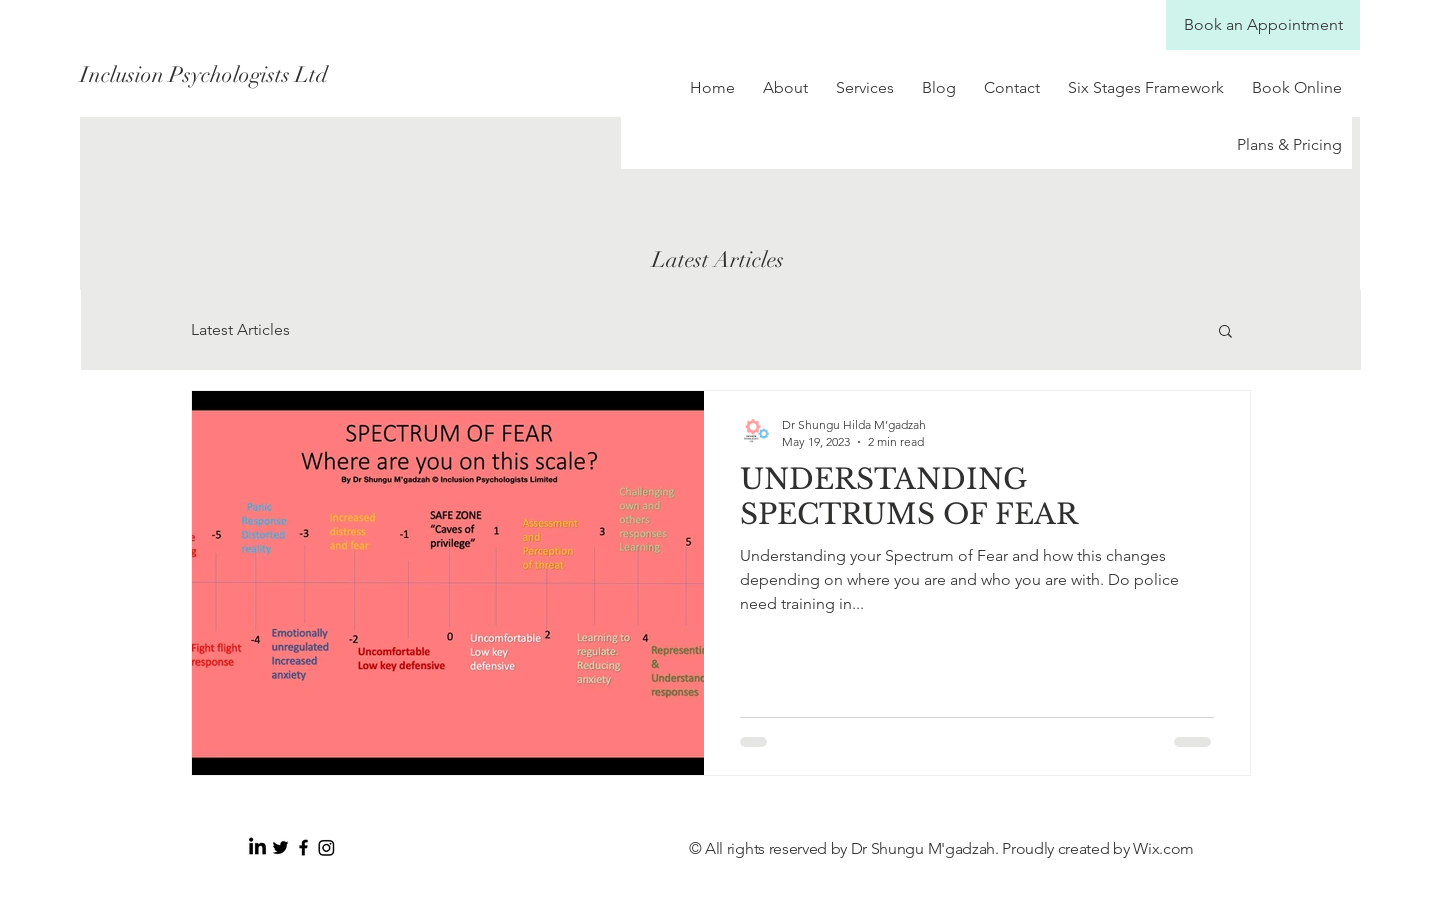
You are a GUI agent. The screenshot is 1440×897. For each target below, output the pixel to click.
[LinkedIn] (257, 847)
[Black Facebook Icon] (303, 847)
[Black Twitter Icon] (280, 847)
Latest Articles (240, 329)
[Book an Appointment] (1263, 25)
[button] (1225, 332)
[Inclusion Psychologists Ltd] (258, 75)
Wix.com (1163, 848)
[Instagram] (326, 847)
